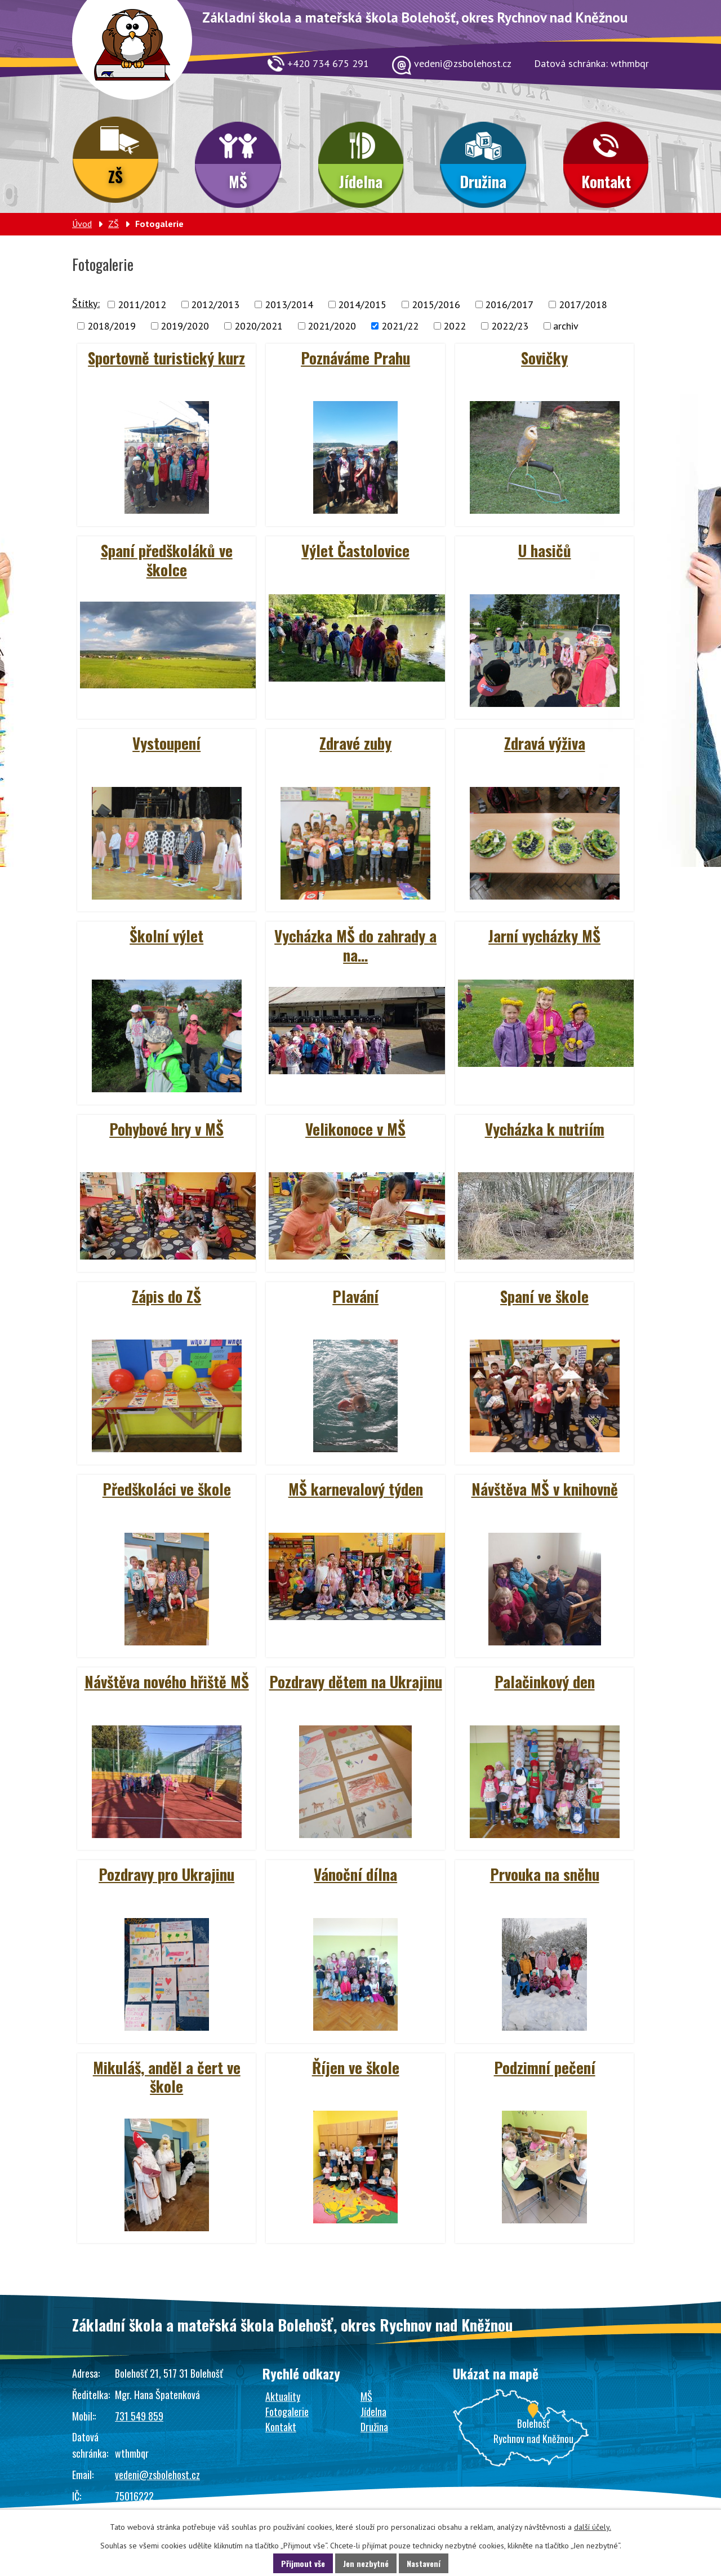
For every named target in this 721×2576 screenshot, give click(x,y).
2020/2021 (258, 325)
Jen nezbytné (366, 2563)
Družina (483, 181)
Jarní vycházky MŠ (544, 935)
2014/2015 (362, 304)
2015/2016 (436, 304)
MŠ (238, 181)
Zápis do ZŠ (166, 1296)
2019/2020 (185, 325)
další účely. (592, 2527)
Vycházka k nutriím (544, 1129)
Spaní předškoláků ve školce (167, 560)
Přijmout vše (303, 2563)
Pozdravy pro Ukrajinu (166, 1874)
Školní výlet (166, 935)
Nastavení (423, 2563)
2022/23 (509, 325)
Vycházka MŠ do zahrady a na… (355, 945)
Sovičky (544, 357)
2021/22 (400, 325)
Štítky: (86, 303)
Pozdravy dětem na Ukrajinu (355, 1681)
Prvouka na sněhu (544, 1874)
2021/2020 (332, 325)
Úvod (82, 223)
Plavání (355, 1296)
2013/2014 (289, 304)
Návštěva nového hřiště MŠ (166, 1681)
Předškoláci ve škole (167, 1489)
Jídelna (360, 181)
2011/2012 (142, 304)
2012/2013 (215, 304)
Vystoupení (166, 743)
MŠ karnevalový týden (355, 1489)
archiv (565, 325)
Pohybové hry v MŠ (166, 1129)
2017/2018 (583, 304)
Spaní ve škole (544, 1296)
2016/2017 (509, 304)
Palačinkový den (545, 1681)
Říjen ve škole (355, 2067)
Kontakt (606, 181)
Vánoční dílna (355, 1874)
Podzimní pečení (544, 2067)
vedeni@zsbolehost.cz (157, 2474)
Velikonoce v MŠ (355, 1129)
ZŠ (115, 176)
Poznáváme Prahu (355, 357)
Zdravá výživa (544, 743)
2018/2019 (111, 325)
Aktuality (282, 2396)
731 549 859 (139, 2416)
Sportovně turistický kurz (166, 357)
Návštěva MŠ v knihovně (544, 1489)
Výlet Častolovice (355, 550)
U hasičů (544, 550)
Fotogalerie (287, 2411)
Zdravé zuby (355, 743)
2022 (454, 325)
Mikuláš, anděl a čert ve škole (167, 2077)
